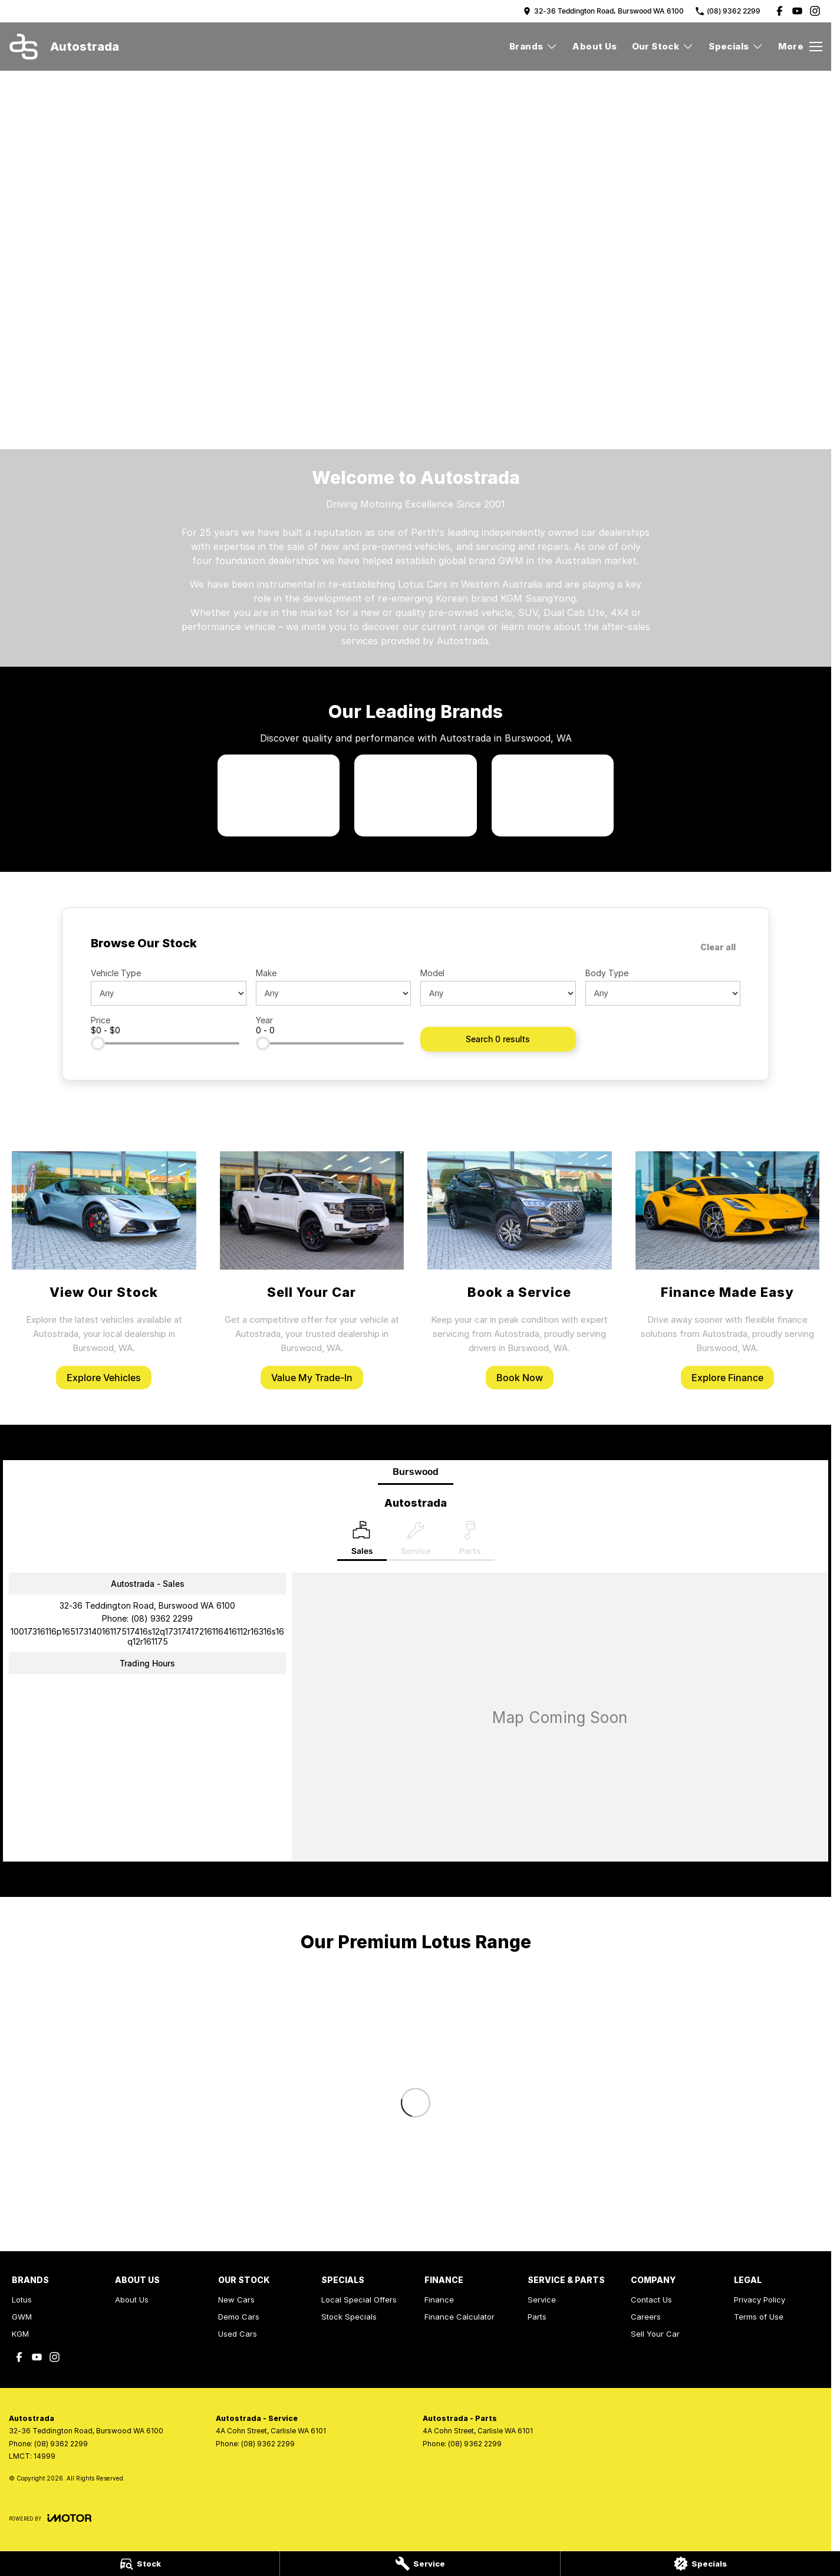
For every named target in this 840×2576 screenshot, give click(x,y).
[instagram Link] (815, 11)
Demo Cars (238, 2316)
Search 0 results (498, 1039)
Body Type (606, 973)
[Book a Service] (519, 1270)
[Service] (419, 2563)
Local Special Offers (359, 2299)
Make (266, 973)
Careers (646, 2316)
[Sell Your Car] (312, 1270)
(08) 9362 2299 (162, 1618)
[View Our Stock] (104, 1270)
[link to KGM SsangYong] (553, 795)
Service (542, 2299)
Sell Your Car (655, 2333)
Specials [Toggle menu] (736, 46)
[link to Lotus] (279, 795)
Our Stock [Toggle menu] (663, 46)
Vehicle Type (116, 973)
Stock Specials (349, 2316)
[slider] (98, 1043)
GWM (22, 2316)
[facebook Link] (779, 11)
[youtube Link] (797, 11)
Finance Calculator (459, 2316)
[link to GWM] (415, 795)
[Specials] (700, 2563)
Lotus (22, 2299)
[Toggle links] (50, 2518)
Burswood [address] (416, 1471)
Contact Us (651, 2299)
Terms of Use (758, 2316)
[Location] (362, 1541)
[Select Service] (416, 1541)
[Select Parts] (470, 1541)
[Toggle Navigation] (800, 46)
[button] (415, 182)
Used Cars (237, 2333)
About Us (594, 46)
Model (432, 973)
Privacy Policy (759, 2299)
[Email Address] (147, 1636)
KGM (20, 2333)
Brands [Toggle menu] (533, 46)
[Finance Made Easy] (727, 1270)
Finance (439, 2299)
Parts (537, 2316)
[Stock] (139, 2563)
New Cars (236, 2299)
